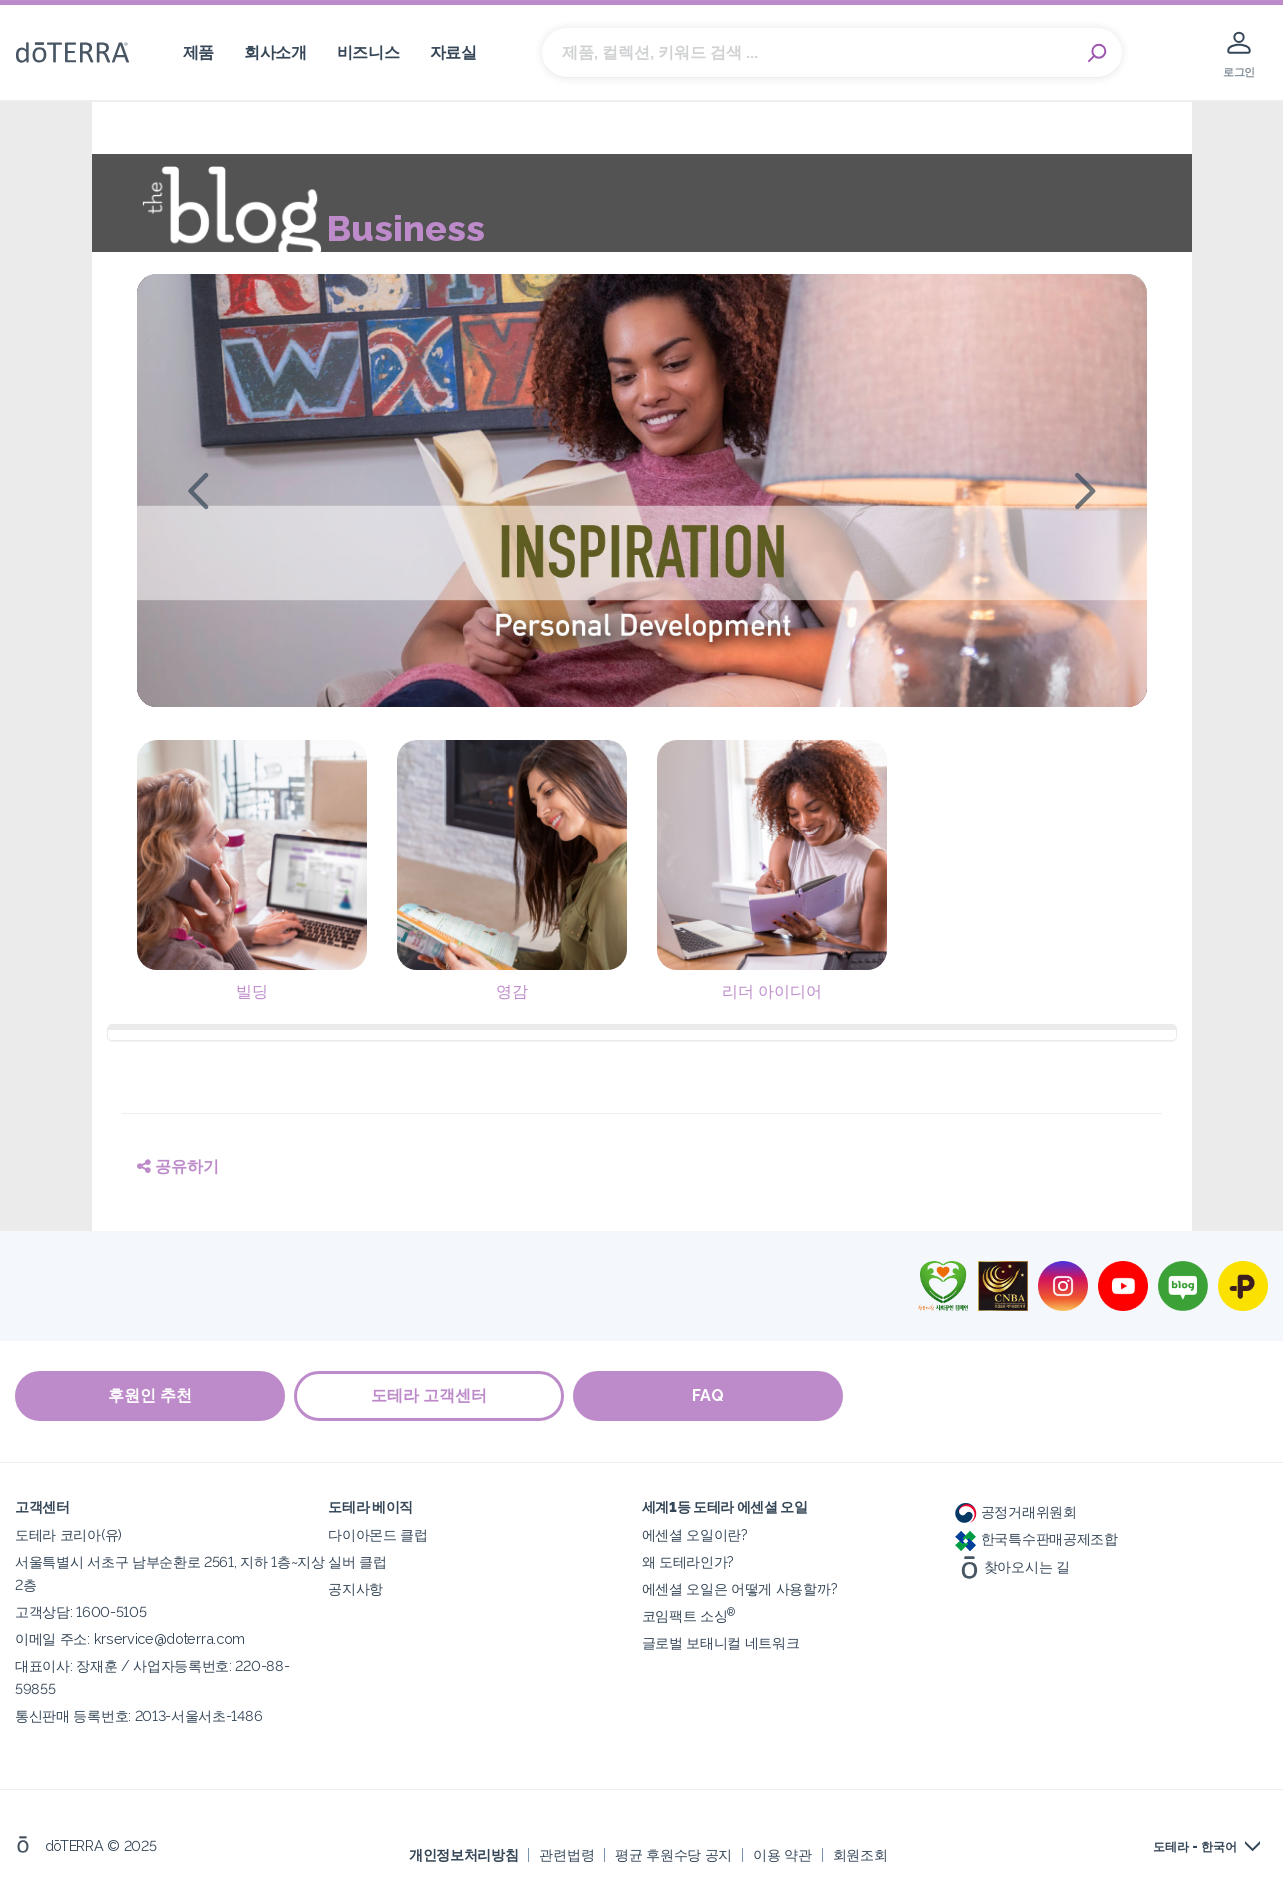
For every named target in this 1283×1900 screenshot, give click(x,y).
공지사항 (355, 1588)
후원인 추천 (150, 1396)
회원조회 (860, 1854)
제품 (198, 52)
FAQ (710, 1396)
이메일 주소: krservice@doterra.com (130, 1638)
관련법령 (566, 1854)
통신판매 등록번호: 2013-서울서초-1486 (138, 1715)
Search (1097, 53)
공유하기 (178, 1166)
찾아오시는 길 (1012, 1565)
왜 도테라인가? (688, 1561)
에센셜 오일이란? (695, 1534)
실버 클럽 (357, 1561)
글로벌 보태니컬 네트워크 (721, 1642)
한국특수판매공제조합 (1036, 1538)
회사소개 (275, 52)
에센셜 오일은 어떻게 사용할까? (740, 1588)
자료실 (453, 52)
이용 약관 (782, 1854)
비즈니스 (368, 52)
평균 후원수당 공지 (673, 1854)
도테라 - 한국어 (1195, 1847)
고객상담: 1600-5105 (80, 1611)
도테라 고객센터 (430, 1396)
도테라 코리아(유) (68, 1534)
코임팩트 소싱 (689, 1615)
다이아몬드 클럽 (378, 1534)
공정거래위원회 (1016, 1511)
